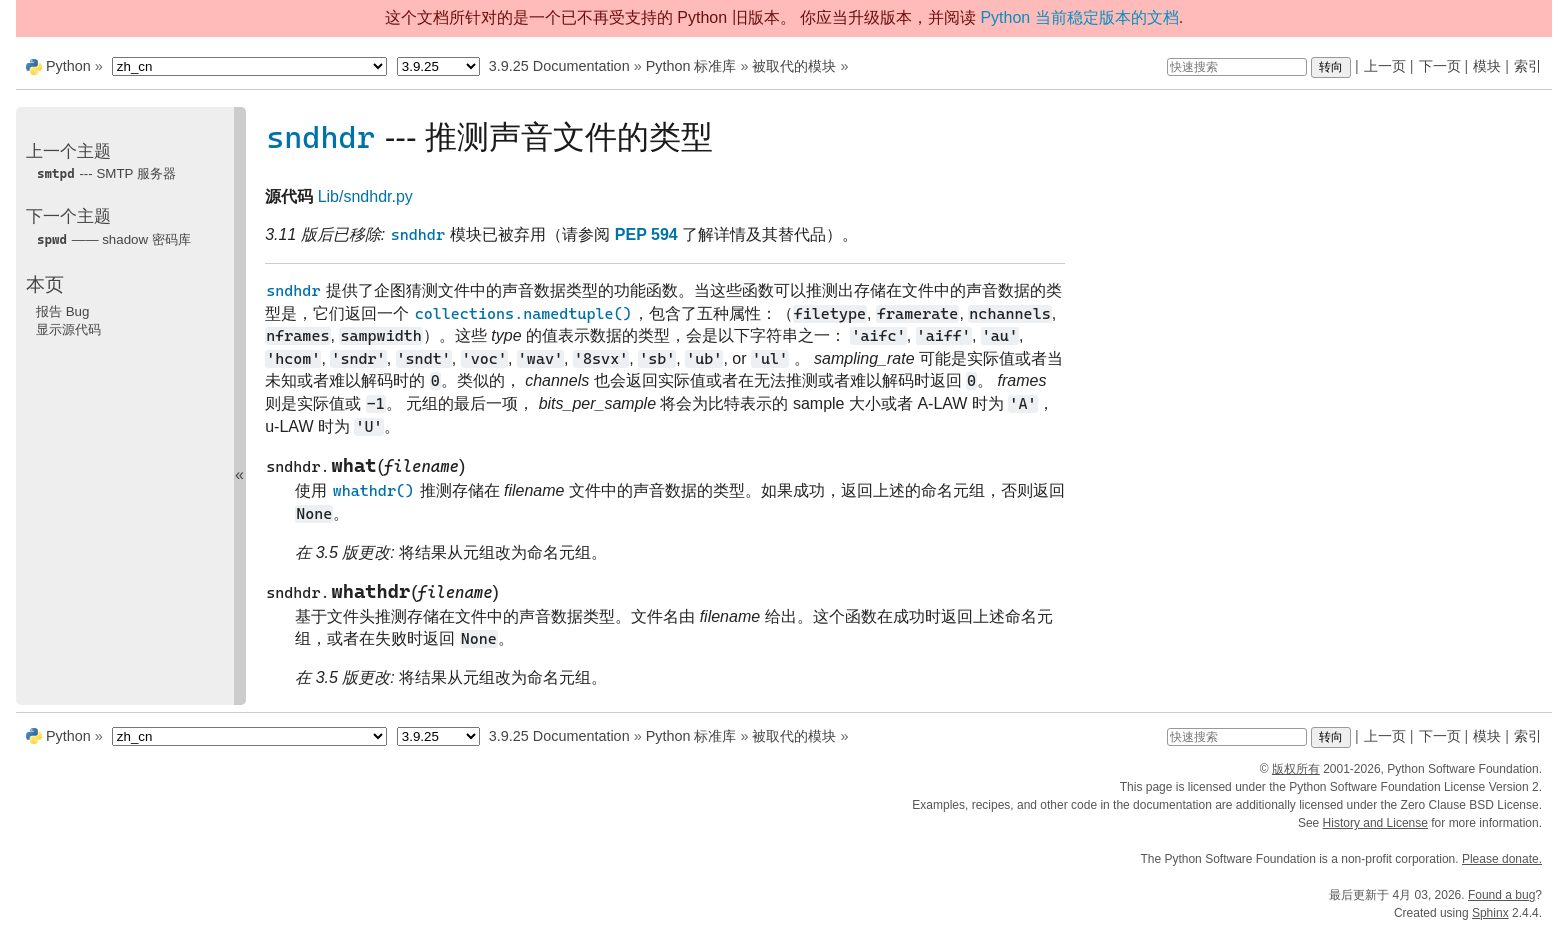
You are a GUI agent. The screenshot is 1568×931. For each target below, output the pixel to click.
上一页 (1385, 66)
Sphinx (1490, 913)
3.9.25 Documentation (559, 66)
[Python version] (438, 66)
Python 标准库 (691, 66)
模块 (1487, 66)
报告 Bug (62, 311)
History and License (1375, 823)
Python (68, 66)
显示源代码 (68, 329)
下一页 (1440, 66)
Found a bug (1501, 895)
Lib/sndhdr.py (365, 196)
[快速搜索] (1237, 67)
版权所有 (1296, 769)
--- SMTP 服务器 (106, 173)
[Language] (249, 66)
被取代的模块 (794, 66)
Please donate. (1502, 859)
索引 (1528, 66)
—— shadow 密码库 (113, 239)
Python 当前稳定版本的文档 (1079, 17)
